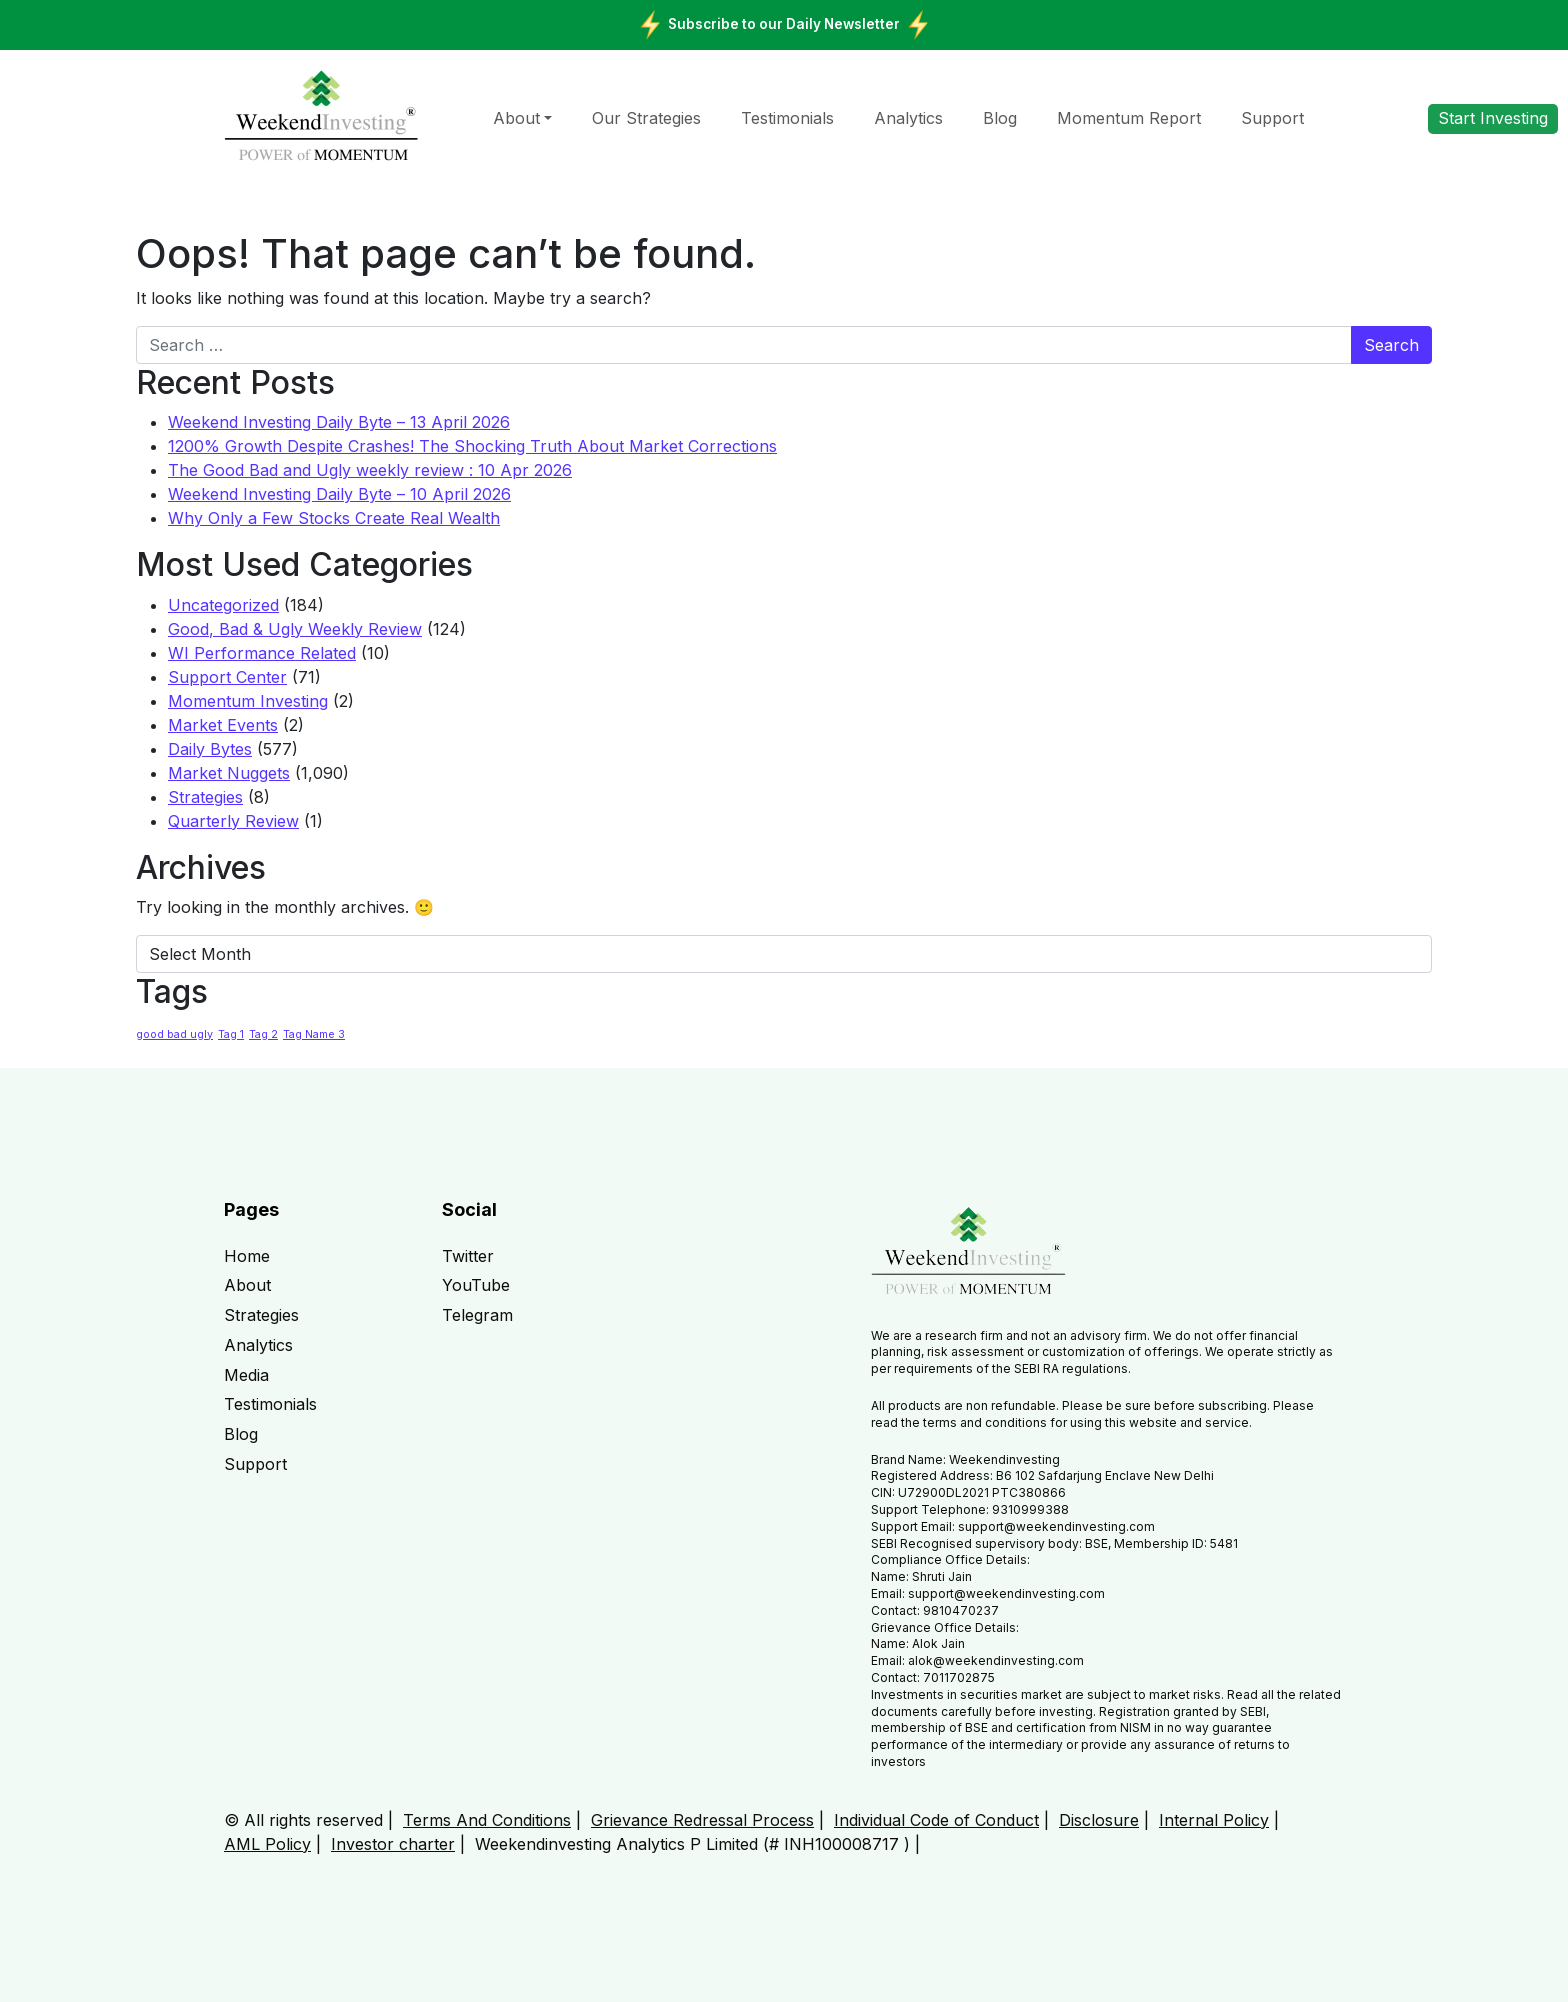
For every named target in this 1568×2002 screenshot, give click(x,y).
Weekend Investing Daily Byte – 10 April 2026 (339, 494)
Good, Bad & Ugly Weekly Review (295, 629)
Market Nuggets (229, 773)
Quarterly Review (233, 821)
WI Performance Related (262, 653)
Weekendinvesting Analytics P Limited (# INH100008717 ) (692, 1844)
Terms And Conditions (487, 1820)
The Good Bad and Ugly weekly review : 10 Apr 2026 (370, 470)
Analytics (908, 118)
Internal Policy (1214, 1820)
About (516, 118)
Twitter (468, 1256)
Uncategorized (223, 605)
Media (246, 1375)
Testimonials (787, 118)
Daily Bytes (210, 749)
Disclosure (1099, 1820)
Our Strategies (646, 118)
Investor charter (393, 1844)
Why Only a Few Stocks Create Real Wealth (334, 518)
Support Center (227, 677)
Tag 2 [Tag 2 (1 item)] (263, 1034)
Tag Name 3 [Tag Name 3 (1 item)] (314, 1034)
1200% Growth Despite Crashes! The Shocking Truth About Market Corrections (472, 446)
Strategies (205, 797)
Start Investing (1493, 118)
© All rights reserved (303, 1820)
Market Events (223, 725)
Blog (1000, 118)
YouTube (476, 1285)
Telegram (477, 1315)
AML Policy (267, 1844)
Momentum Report (1129, 118)
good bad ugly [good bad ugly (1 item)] (174, 1034)
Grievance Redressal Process (702, 1820)
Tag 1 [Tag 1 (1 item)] (231, 1034)
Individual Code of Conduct (936, 1820)
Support (1272, 118)
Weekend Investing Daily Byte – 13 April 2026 (339, 422)
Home (247, 1256)
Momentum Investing (248, 701)
